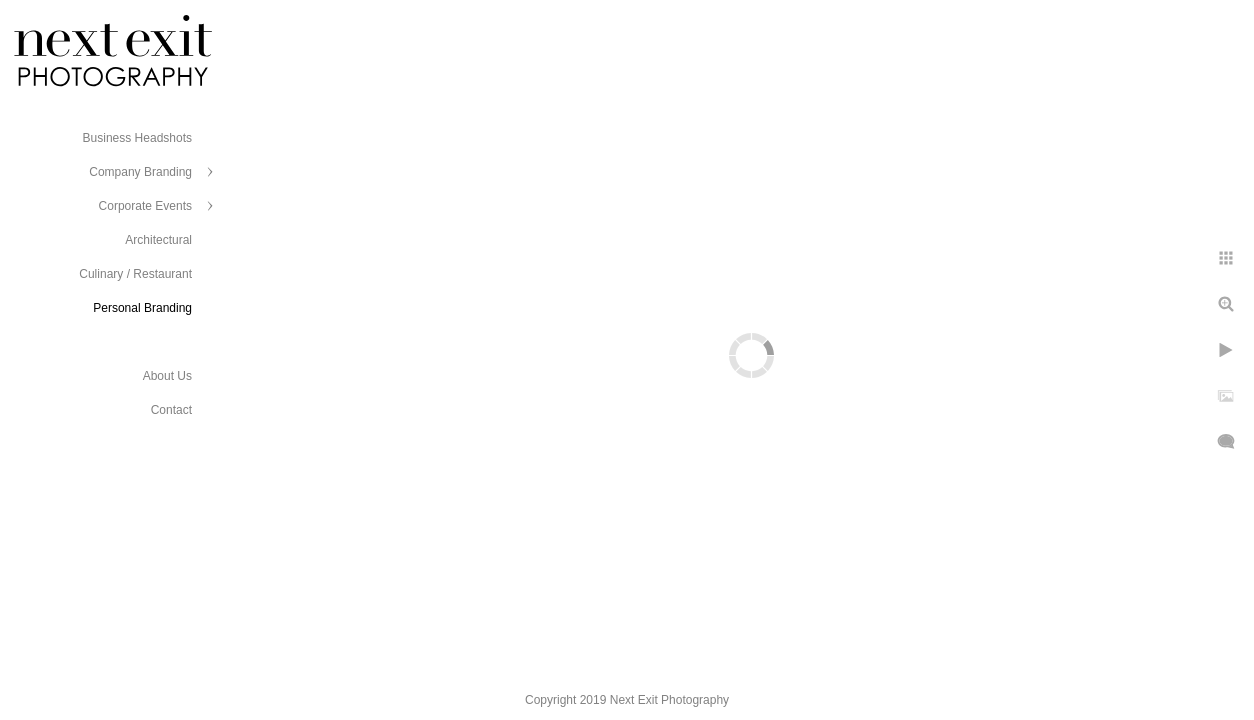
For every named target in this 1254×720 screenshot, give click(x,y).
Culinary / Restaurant (135, 274)
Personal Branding (142, 308)
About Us (167, 376)
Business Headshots (137, 138)
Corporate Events (145, 206)
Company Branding (140, 172)
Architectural (158, 240)
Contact (171, 410)
